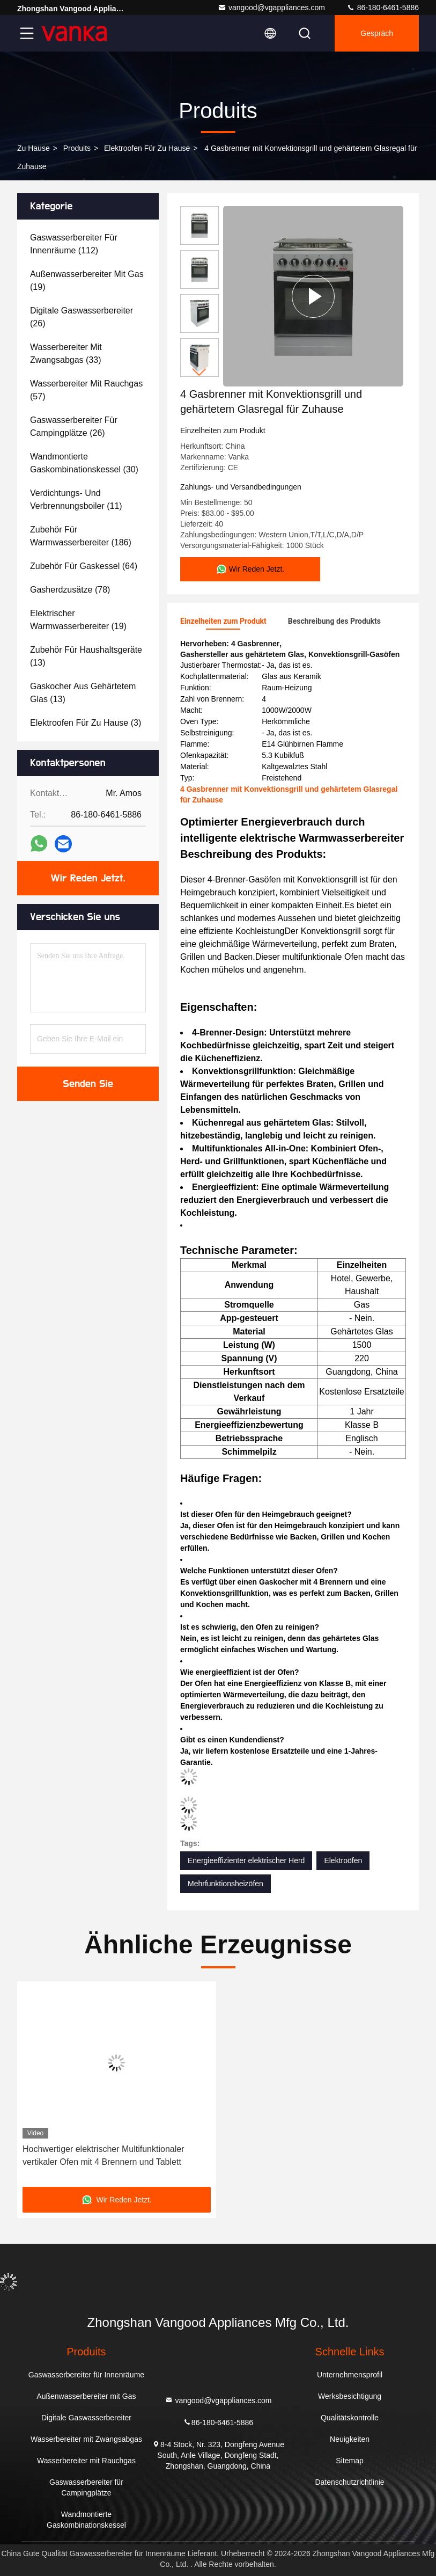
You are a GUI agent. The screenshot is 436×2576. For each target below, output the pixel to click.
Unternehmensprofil (349, 2374)
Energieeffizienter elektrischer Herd (246, 1860)
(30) (84, 463)
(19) (87, 280)
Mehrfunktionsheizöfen (225, 1883)
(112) (73, 244)
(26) (81, 317)
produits (77, 148)
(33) (66, 353)
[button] (199, 372)
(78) (70, 589)
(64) (83, 566)
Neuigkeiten (350, 2439)
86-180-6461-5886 (382, 7)
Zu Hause (33, 148)
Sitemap (349, 2460)
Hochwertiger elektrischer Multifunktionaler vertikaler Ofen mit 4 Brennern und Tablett (103, 2155)
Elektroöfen (343, 1860)
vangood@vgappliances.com (271, 7)
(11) (76, 499)
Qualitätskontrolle (350, 2417)
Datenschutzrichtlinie (349, 2482)
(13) (86, 656)
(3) (85, 722)
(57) (86, 390)
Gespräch (376, 33)
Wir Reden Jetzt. (88, 878)
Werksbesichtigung (349, 2396)
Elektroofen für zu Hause (147, 148)
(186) (80, 536)
